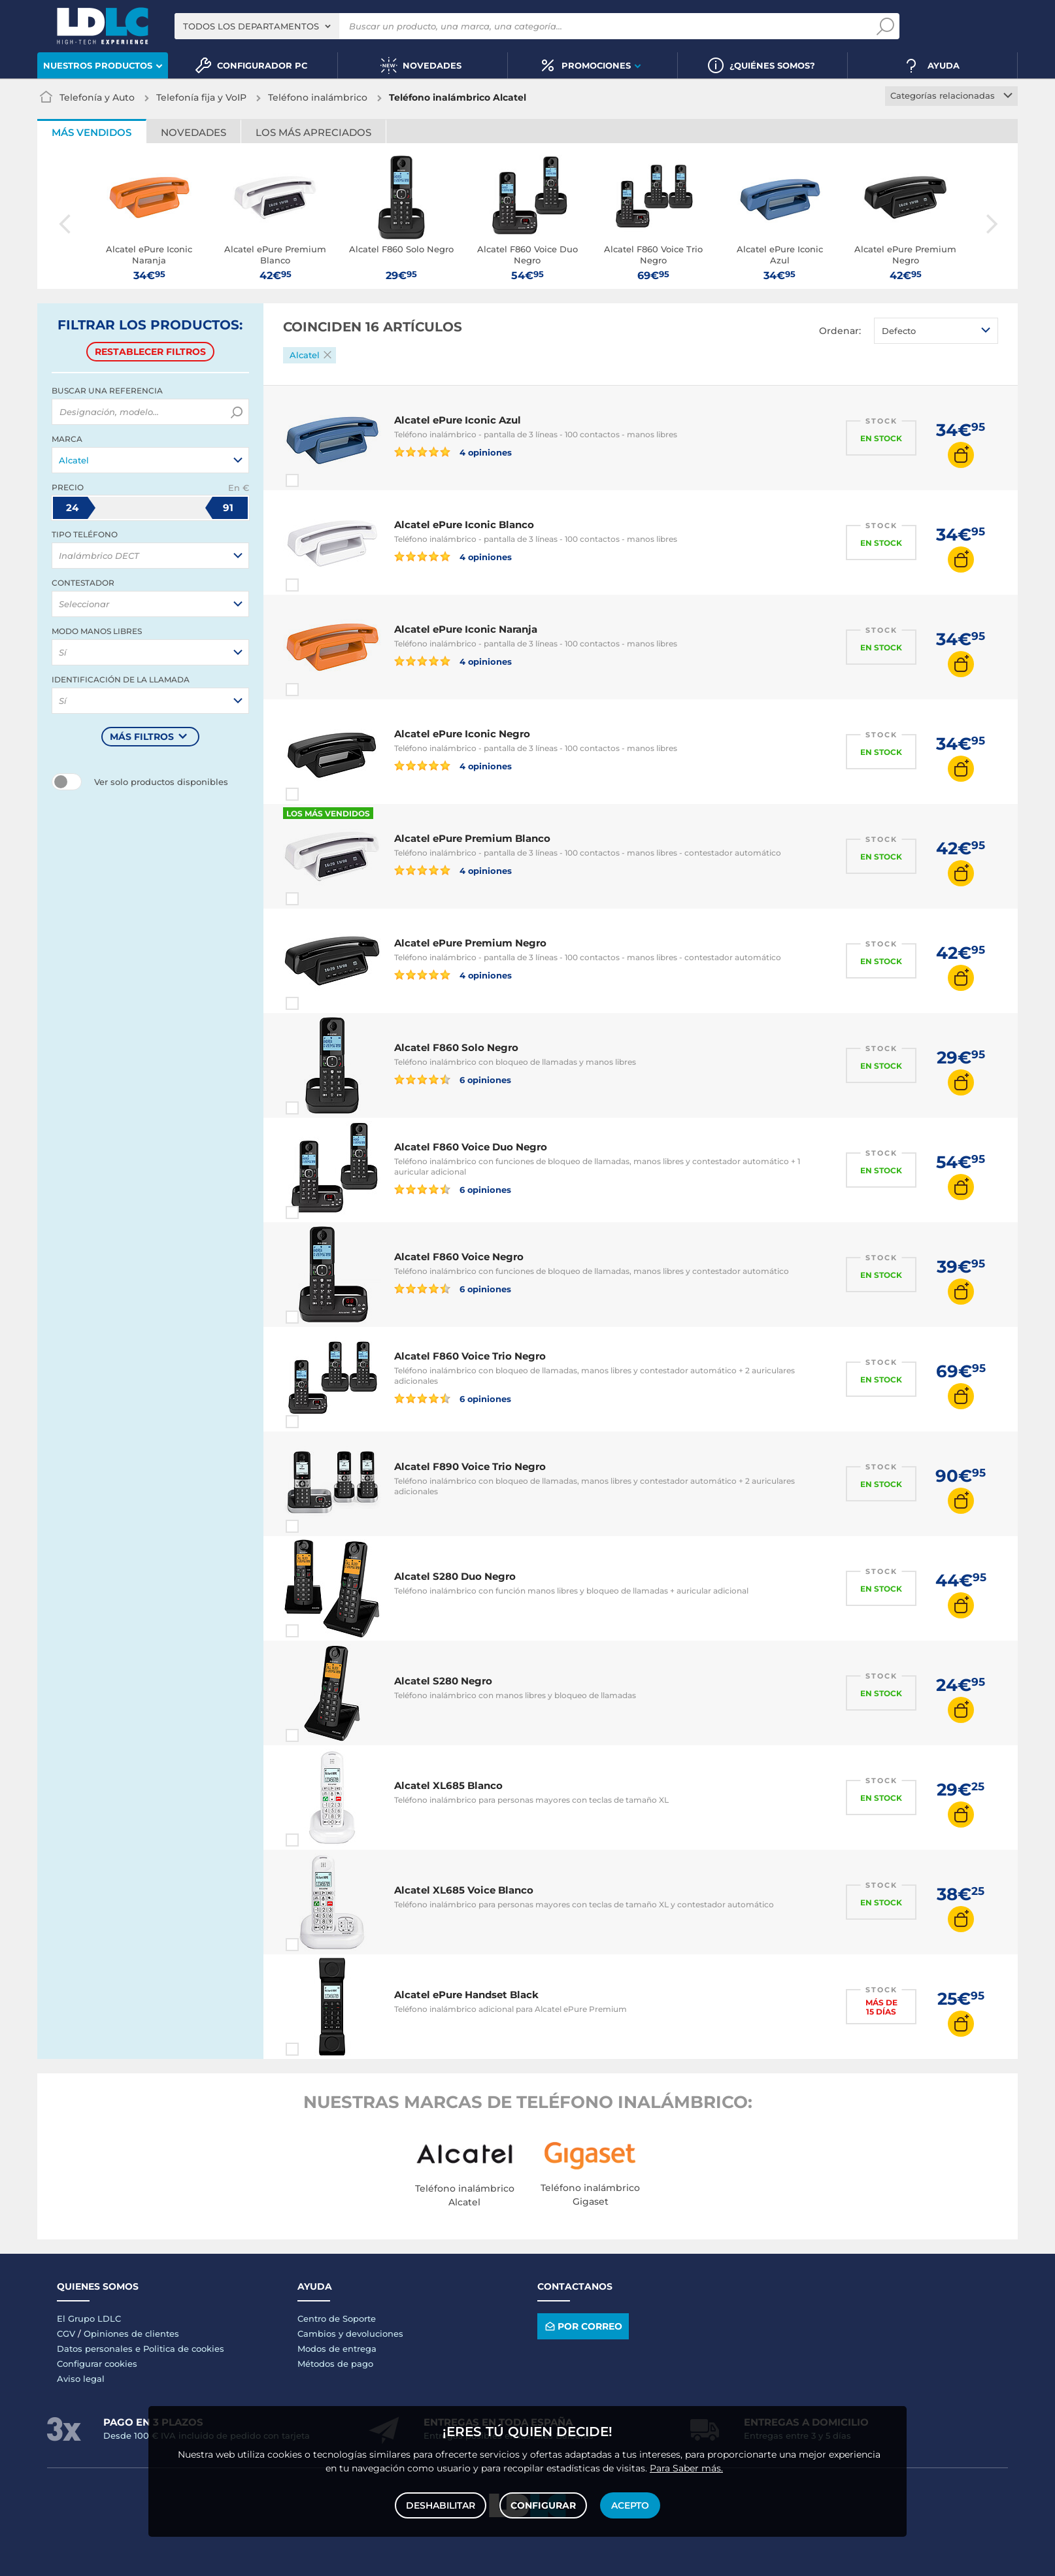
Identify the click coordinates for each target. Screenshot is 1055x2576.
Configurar (543, 2505)
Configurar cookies (97, 2363)
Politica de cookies (183, 2348)
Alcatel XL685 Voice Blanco (463, 1890)
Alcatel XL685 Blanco (448, 1785)
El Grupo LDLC (89, 2318)
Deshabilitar (440, 2505)
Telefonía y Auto (97, 97)
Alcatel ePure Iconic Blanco (464, 524)
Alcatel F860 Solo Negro (456, 1047)
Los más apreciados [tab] (313, 132)
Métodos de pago (335, 2363)
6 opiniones (453, 1079)
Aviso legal (81, 2378)
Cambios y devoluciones (350, 2333)
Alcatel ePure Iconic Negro (462, 734)
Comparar (315, 480)
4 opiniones (453, 451)
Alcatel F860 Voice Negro (459, 1256)
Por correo (582, 2326)
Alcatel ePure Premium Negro (470, 943)
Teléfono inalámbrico (317, 97)
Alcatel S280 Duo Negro (455, 1576)
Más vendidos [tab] (91, 132)
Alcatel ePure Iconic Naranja (465, 629)
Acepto (630, 2505)
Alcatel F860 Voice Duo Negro (470, 1147)
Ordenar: (840, 331)
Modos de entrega (337, 2348)
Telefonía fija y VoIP (201, 97)
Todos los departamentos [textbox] (251, 26)
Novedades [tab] (193, 132)
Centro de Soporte (336, 2318)
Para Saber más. (686, 2468)
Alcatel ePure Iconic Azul (457, 420)
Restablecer (150, 352)
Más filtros (142, 737)
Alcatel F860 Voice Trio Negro (470, 1356)
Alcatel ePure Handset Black (466, 1994)
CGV (66, 2333)
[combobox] (257, 26)
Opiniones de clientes (131, 2333)
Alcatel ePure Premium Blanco (472, 838)
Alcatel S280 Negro (443, 1681)
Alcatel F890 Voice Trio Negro (470, 1466)
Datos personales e (100, 2348)
